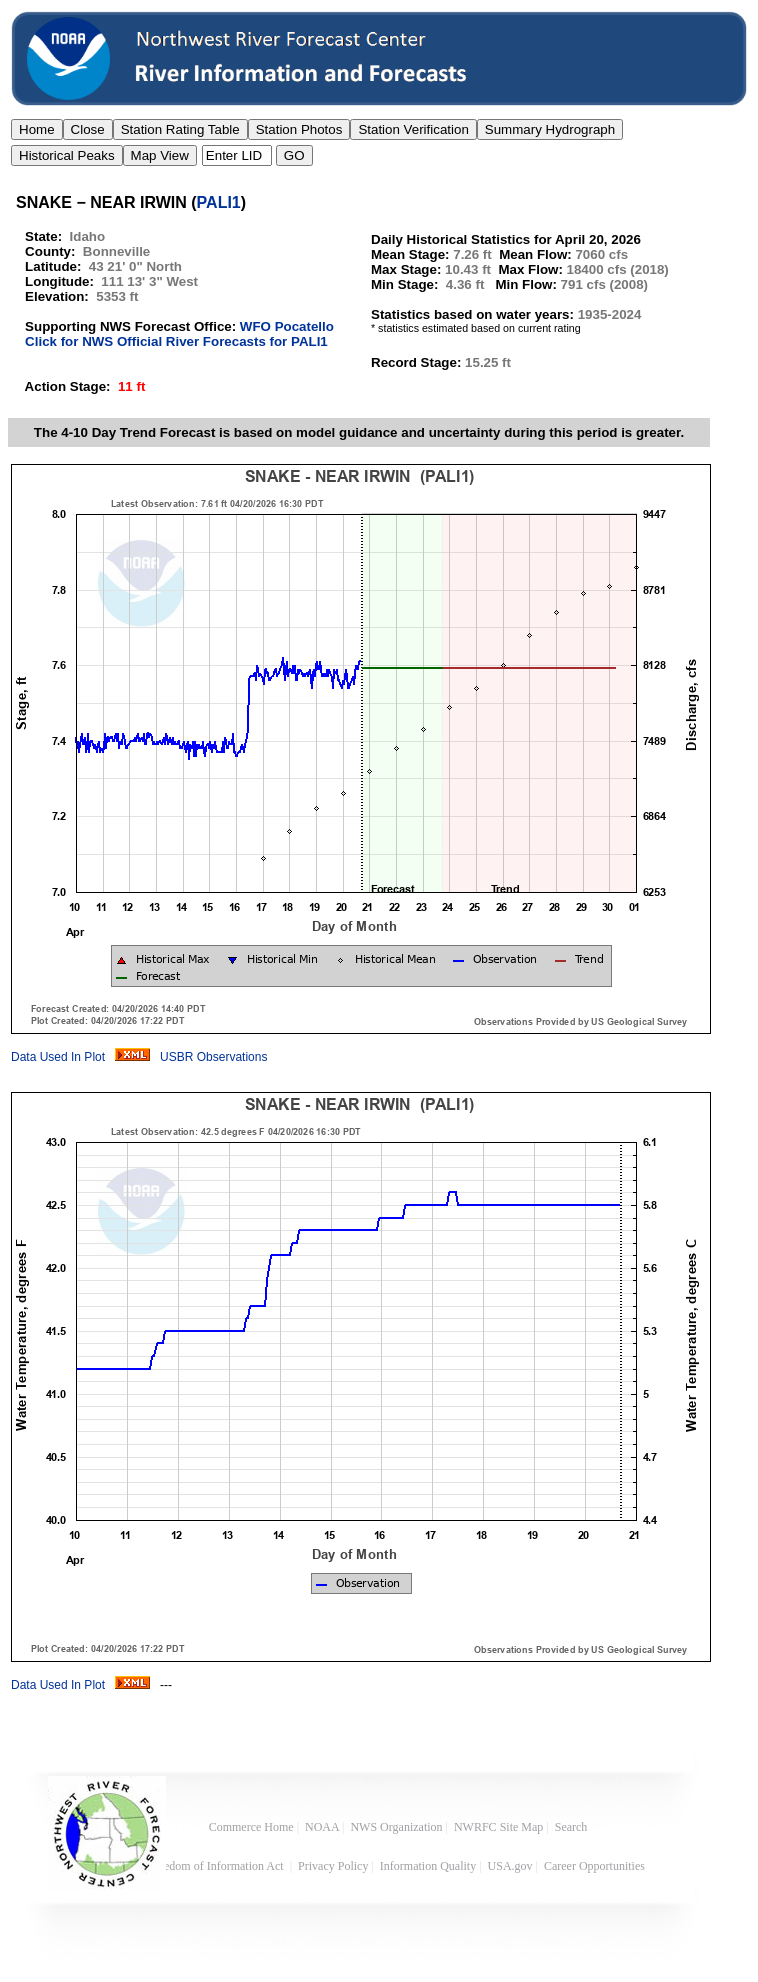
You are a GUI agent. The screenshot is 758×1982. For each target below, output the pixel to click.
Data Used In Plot (58, 1057)
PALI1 (219, 202)
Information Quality (428, 1866)
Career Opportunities (596, 1866)
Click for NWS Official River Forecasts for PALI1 (176, 341)
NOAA (322, 1827)
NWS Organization (396, 1827)
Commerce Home (251, 1827)
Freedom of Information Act (217, 1866)
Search (571, 1827)
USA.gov (510, 1866)
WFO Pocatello (287, 326)
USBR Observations (213, 1057)
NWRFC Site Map (498, 1827)
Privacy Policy (333, 1866)
